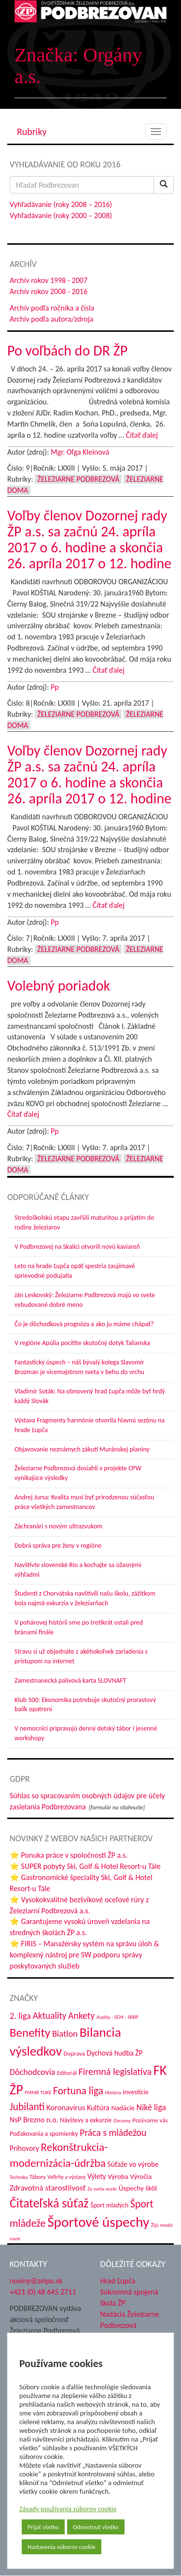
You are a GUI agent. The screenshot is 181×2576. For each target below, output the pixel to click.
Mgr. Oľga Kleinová (80, 452)
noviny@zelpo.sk (36, 2280)
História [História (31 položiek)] (113, 2092)
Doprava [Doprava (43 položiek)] (74, 2054)
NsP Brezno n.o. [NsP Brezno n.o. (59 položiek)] (34, 2119)
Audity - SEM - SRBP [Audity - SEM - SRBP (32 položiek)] (118, 2017)
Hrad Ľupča (118, 2280)
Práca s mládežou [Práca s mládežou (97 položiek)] (113, 2132)
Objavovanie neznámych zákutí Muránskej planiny (82, 1449)
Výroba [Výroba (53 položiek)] (118, 2176)
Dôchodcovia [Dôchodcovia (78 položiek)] (32, 2072)
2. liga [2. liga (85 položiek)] (20, 2015)
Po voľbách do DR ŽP (67, 350)
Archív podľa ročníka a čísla (52, 307)
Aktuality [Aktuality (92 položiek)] (50, 2015)
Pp (55, 687)
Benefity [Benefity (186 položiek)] (30, 2032)
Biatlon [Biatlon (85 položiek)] (65, 2033)
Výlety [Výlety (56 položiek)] (96, 2176)
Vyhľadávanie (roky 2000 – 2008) (61, 215)
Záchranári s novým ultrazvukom (58, 1526)
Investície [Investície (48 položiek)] (136, 2092)
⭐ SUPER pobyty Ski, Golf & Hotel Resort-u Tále (85, 1866)
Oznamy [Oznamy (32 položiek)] (122, 2120)
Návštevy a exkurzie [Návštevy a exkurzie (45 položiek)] (85, 2120)
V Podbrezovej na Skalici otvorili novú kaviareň (77, 1247)
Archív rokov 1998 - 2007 (48, 280)
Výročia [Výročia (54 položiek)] (141, 2176)
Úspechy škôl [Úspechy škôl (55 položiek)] (138, 2188)
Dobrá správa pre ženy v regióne (57, 1545)
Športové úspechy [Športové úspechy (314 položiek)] (98, 2222)
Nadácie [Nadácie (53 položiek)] (123, 2107)
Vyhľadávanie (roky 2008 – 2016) (61, 204)
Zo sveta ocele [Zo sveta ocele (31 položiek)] (102, 2189)
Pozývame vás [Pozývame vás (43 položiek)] (149, 2120)
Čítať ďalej (142, 435)
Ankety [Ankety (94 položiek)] (81, 2015)
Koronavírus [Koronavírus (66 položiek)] (65, 2107)
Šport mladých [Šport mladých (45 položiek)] (109, 2205)
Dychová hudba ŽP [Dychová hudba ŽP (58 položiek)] (115, 2053)
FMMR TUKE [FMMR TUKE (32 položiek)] (38, 2092)
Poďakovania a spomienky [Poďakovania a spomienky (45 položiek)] (44, 2134)
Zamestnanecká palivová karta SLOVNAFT (70, 1680)
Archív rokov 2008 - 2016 (48, 291)
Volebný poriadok (58, 985)
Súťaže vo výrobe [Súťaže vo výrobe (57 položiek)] (133, 2164)
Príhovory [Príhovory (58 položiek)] (24, 2148)
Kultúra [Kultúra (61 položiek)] (98, 2107)
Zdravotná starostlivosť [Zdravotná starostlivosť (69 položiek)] (47, 2188)
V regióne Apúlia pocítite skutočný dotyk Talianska (82, 1343)
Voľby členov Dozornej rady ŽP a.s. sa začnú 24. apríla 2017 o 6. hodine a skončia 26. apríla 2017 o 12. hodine (89, 539)
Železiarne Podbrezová (78, 479)
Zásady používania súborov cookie (68, 2508)
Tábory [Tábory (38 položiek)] (37, 2176)
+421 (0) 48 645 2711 (43, 2291)
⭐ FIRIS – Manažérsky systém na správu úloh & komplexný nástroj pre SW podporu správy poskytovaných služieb (84, 1954)
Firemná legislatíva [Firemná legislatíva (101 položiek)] (115, 2071)
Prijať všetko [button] (43, 2527)
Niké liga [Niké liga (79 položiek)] (151, 2107)
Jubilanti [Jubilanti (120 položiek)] (27, 2107)
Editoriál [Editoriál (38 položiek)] (67, 2072)
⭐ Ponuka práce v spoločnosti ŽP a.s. (68, 1855)
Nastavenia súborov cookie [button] (62, 2546)
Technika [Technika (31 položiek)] (19, 2177)
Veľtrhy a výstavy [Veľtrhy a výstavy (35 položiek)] (66, 2177)
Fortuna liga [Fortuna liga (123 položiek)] (78, 2090)
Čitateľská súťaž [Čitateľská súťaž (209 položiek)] (49, 2203)
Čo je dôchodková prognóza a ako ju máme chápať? (84, 1324)
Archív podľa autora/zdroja (51, 319)
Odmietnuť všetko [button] (96, 2527)
